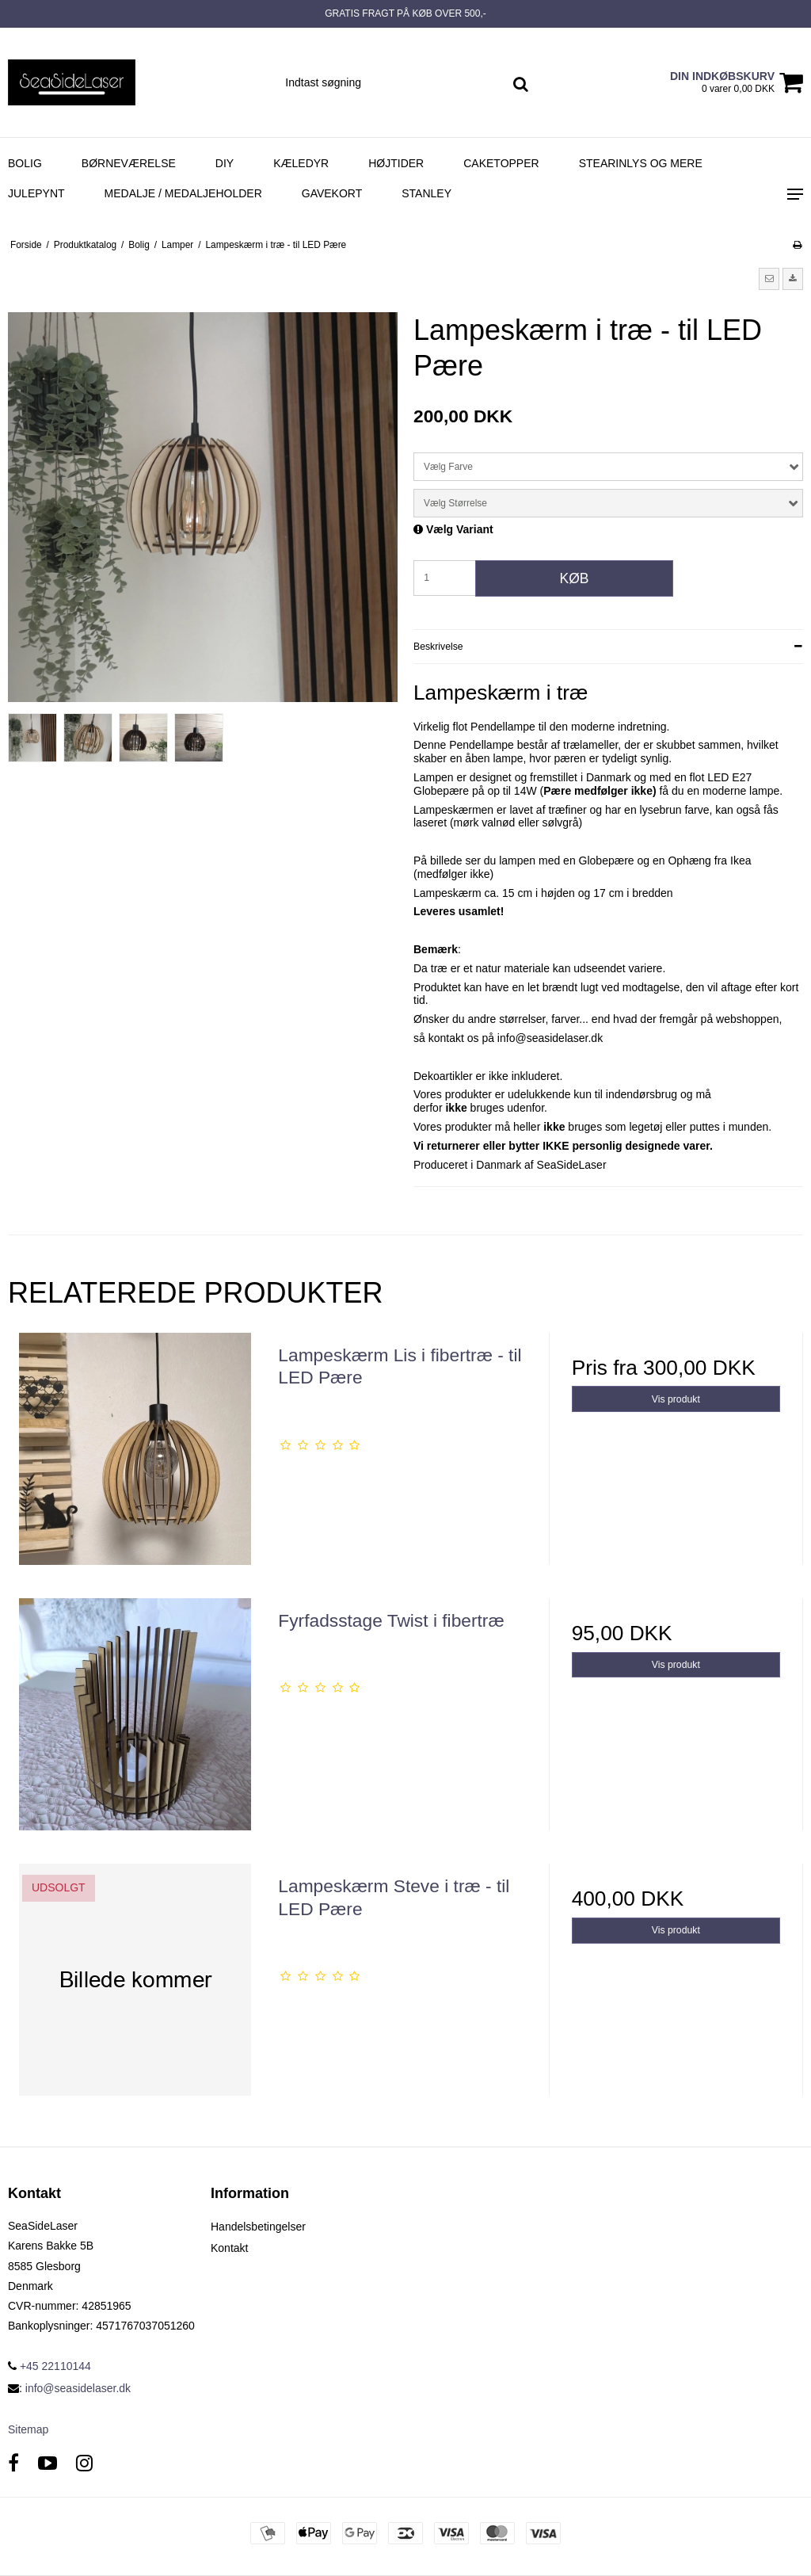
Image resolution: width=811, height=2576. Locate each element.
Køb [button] (574, 578)
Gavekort (332, 193)
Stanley (426, 193)
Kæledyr (301, 163)
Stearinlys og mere (640, 163)
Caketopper (501, 163)
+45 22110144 (49, 2366)
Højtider (396, 163)
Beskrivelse (438, 646)
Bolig (25, 163)
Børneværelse (129, 163)
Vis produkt (676, 1399)
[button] (769, 279)
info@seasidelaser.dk (78, 2388)
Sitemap (28, 2429)
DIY (224, 163)
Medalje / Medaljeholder (183, 193)
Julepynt (36, 193)
